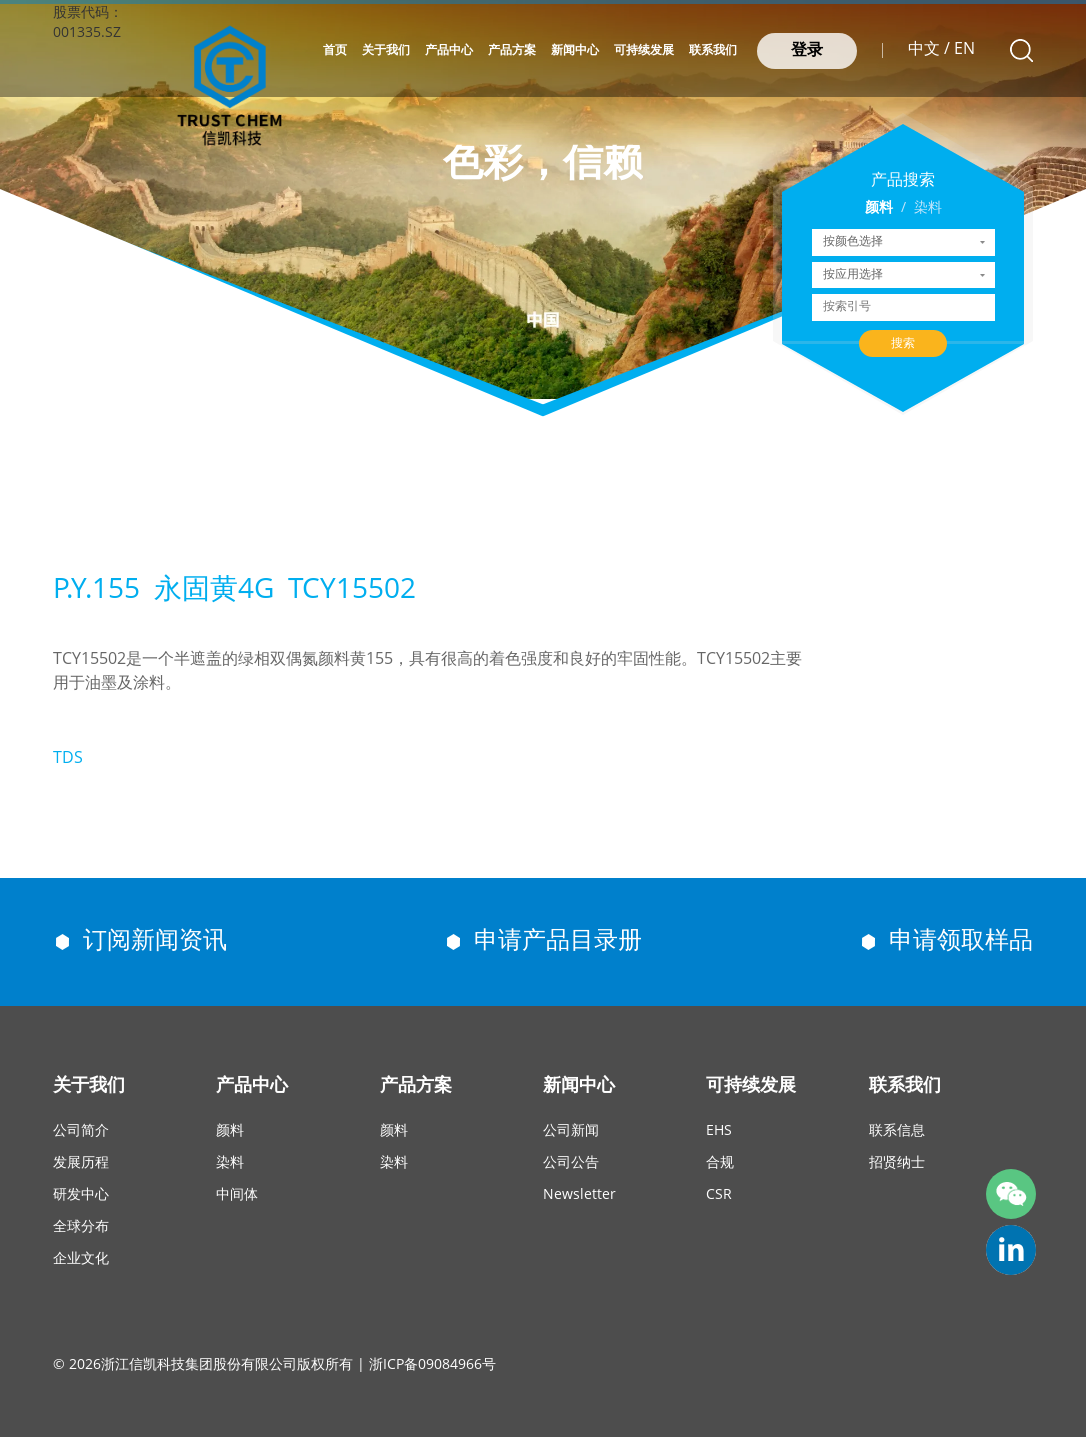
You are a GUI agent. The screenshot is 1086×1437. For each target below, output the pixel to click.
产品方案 (512, 50)
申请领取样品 (961, 941)
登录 (807, 50)
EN (964, 49)
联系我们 (713, 50)
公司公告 (571, 1163)
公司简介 (81, 1131)
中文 (924, 49)
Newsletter (579, 1195)
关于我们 (386, 50)
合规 (720, 1163)
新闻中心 (575, 50)
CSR (719, 1195)
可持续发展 (644, 50)
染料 (928, 208)
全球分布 (81, 1227)
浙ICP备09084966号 (432, 1365)
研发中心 (81, 1195)
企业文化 (81, 1259)
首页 (335, 50)
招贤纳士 (897, 1163)
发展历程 (81, 1163)
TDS (68, 758)
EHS (719, 1131)
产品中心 (449, 50)
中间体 (237, 1195)
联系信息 (897, 1131)
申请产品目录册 (558, 941)
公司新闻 (571, 1131)
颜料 (879, 208)
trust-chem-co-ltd (1011, 1250)
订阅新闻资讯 (155, 941)
